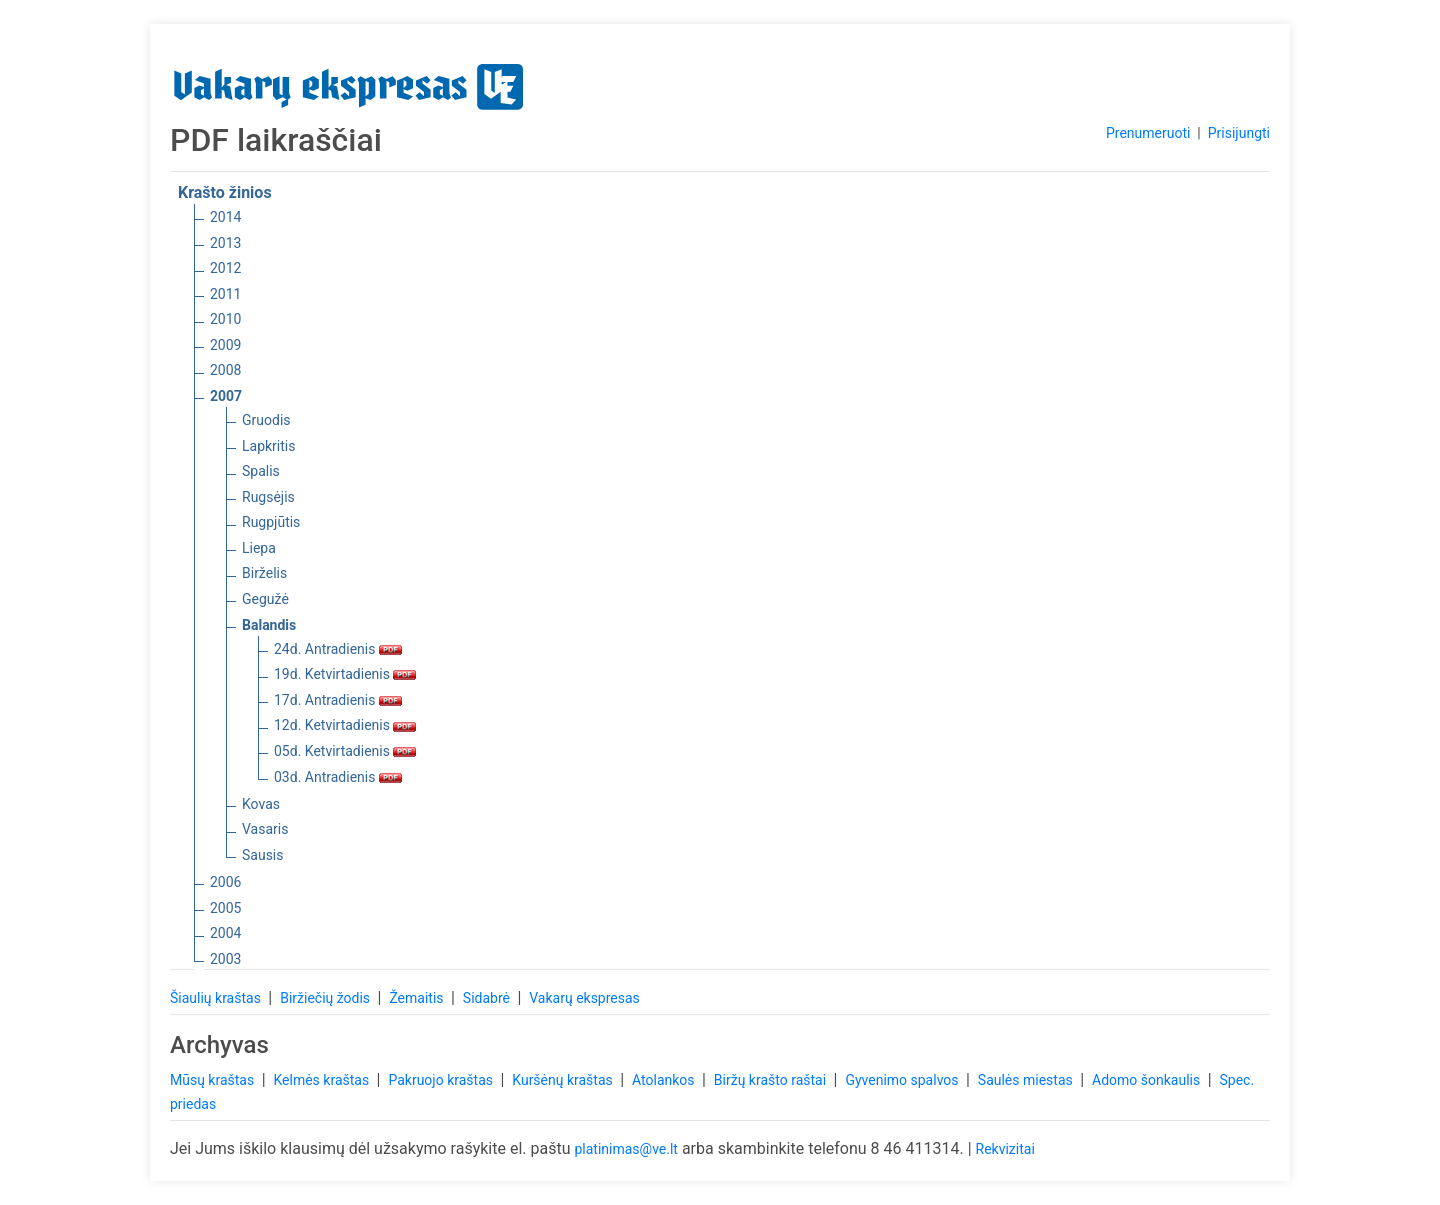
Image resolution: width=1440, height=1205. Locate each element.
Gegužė (265, 599)
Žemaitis (418, 998)
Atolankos (665, 1080)
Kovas (261, 804)
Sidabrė (488, 998)
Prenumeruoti (1148, 133)
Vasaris (265, 829)
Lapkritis (268, 446)
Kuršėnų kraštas (564, 1080)
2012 (225, 268)
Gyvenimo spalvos (903, 1080)
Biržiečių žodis (326, 998)
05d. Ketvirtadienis (345, 751)
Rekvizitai (1005, 1149)
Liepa (259, 548)
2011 (225, 294)
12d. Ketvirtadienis (345, 725)
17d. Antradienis (338, 700)
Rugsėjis (268, 497)
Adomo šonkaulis (1148, 1080)
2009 (225, 345)
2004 (225, 933)
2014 (225, 217)
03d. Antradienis (338, 777)
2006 (225, 882)
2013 (225, 243)
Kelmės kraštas (322, 1080)
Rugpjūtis (271, 522)
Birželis (264, 573)
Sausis (263, 855)
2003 (225, 959)
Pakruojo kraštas (442, 1080)
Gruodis (266, 420)
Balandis (269, 625)
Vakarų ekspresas (584, 998)
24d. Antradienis (338, 649)
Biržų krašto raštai (772, 1080)
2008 (225, 370)
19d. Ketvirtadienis (345, 674)
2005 (225, 908)
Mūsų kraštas (214, 1080)
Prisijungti (1239, 133)
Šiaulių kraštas (217, 998)
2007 (226, 396)
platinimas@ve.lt (625, 1149)
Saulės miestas (1027, 1080)
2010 (225, 319)
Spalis (261, 471)
